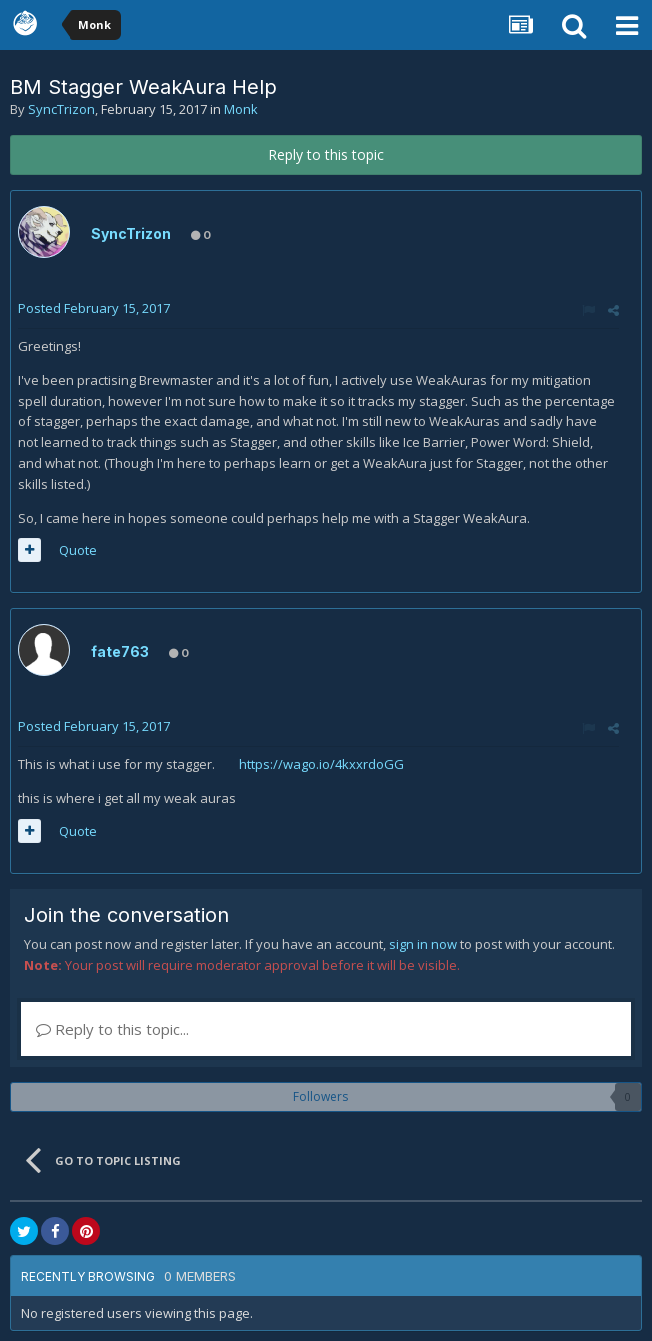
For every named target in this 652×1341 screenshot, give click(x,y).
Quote (78, 550)
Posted (94, 308)
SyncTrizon (61, 109)
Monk (241, 109)
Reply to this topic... (112, 1029)
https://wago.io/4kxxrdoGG (321, 764)
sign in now (423, 944)
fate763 (120, 651)
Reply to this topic (326, 154)
